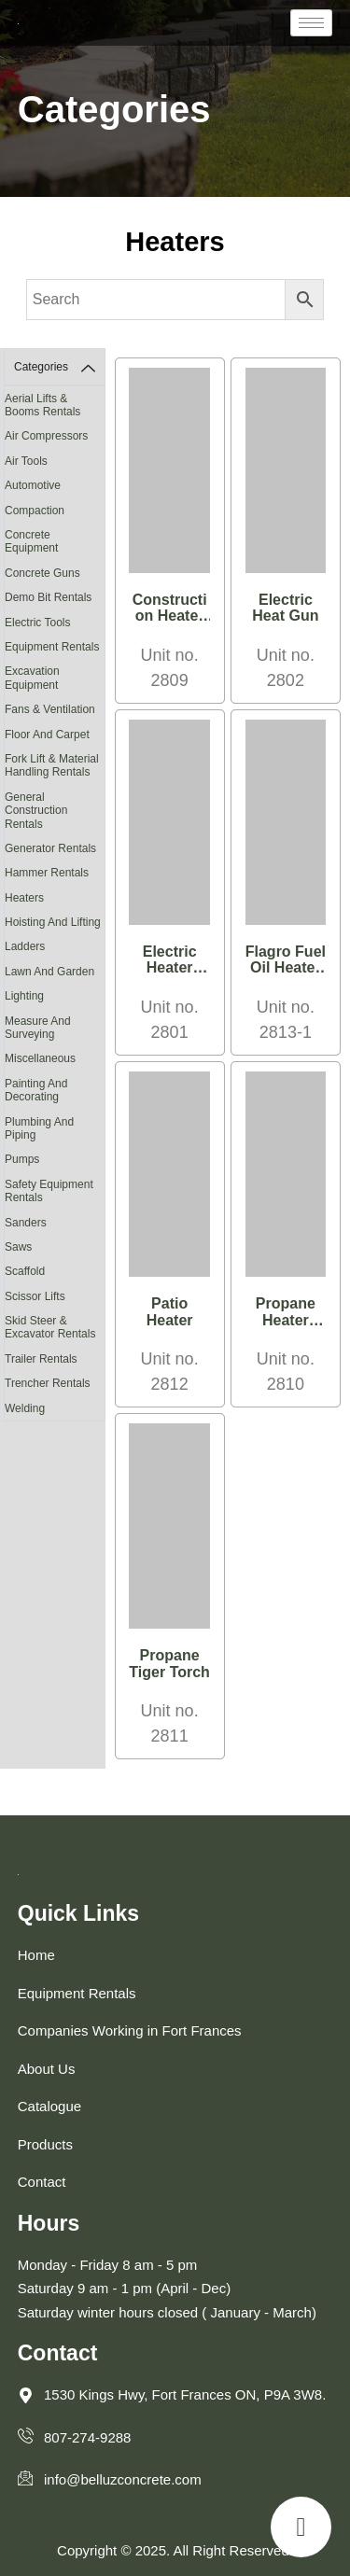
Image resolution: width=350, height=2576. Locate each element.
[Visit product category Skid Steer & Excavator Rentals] (55, 1328)
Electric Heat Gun (285, 608)
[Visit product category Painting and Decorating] (55, 1090)
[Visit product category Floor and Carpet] (55, 734)
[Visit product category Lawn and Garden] (55, 971)
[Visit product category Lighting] (55, 996)
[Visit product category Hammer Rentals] (55, 873)
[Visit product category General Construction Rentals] (55, 810)
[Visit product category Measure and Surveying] (55, 1028)
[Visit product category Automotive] (55, 485)
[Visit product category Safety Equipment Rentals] (55, 1191)
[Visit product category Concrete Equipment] (55, 542)
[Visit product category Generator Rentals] (55, 848)
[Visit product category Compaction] (55, 510)
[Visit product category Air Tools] (55, 461)
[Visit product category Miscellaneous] (55, 1058)
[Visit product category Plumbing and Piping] (55, 1129)
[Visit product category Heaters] (55, 898)
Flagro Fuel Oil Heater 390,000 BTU (285, 976)
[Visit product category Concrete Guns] (55, 573)
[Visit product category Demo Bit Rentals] (55, 597)
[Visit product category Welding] (55, 1408)
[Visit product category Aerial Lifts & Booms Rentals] (55, 405)
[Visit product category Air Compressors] (55, 436)
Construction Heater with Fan (170, 616)
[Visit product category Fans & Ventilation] (55, 709)
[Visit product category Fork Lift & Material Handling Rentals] (55, 766)
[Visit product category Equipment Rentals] (55, 647)
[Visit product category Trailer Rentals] (55, 1359)
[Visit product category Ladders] (55, 946)
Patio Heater (170, 1311)
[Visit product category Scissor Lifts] (55, 1296)
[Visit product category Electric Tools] (55, 622)
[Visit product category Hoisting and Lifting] (55, 922)
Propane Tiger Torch (169, 1663)
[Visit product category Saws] (55, 1247)
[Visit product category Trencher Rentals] (55, 1383)
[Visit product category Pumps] (55, 1159)
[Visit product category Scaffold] (55, 1271)
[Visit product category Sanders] (55, 1223)
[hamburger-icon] (311, 22)
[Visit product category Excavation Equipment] (55, 678)
